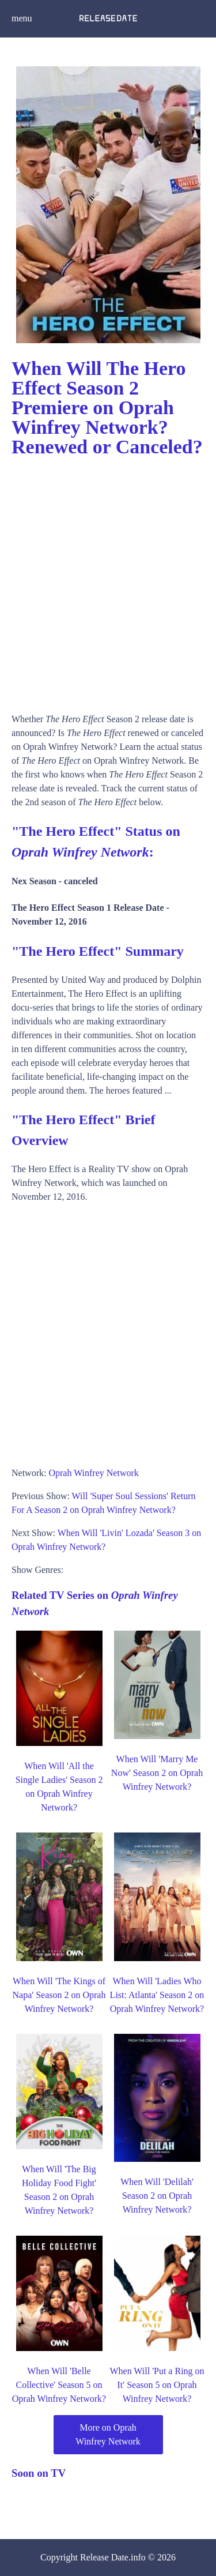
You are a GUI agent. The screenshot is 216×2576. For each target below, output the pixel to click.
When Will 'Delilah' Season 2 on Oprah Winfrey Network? (157, 2195)
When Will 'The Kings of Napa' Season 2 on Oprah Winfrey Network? (59, 1995)
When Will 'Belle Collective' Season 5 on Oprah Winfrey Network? (59, 2385)
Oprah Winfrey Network (93, 1473)
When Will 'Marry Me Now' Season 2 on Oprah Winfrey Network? (157, 1773)
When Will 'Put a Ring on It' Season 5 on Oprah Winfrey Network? (156, 2385)
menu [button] (22, 18)
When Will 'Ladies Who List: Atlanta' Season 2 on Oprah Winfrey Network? (157, 1995)
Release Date (104, 2557)
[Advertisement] (108, 581)
